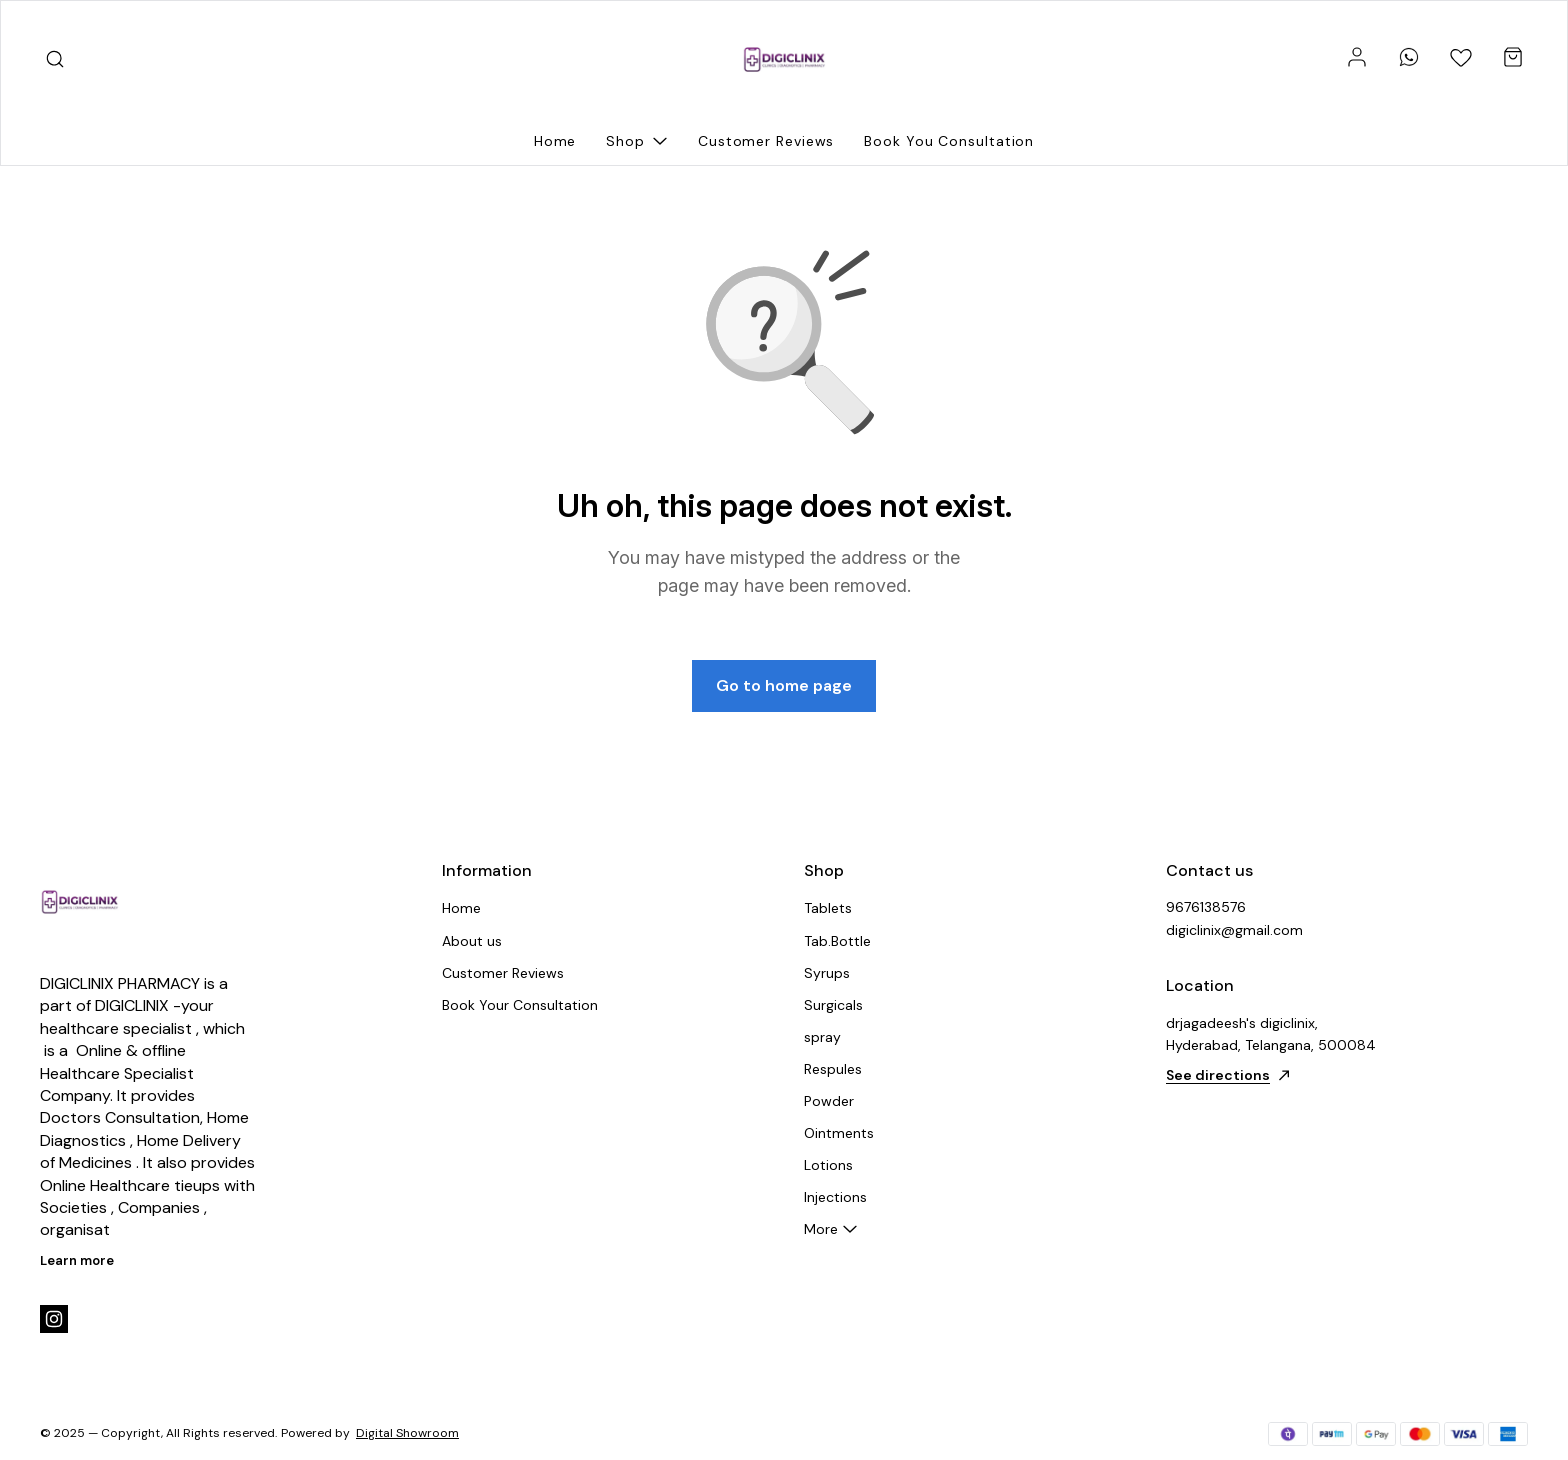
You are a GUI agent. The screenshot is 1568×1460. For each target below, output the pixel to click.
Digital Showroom (407, 1433)
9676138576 (1206, 907)
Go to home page (784, 685)
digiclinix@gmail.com (1234, 930)
